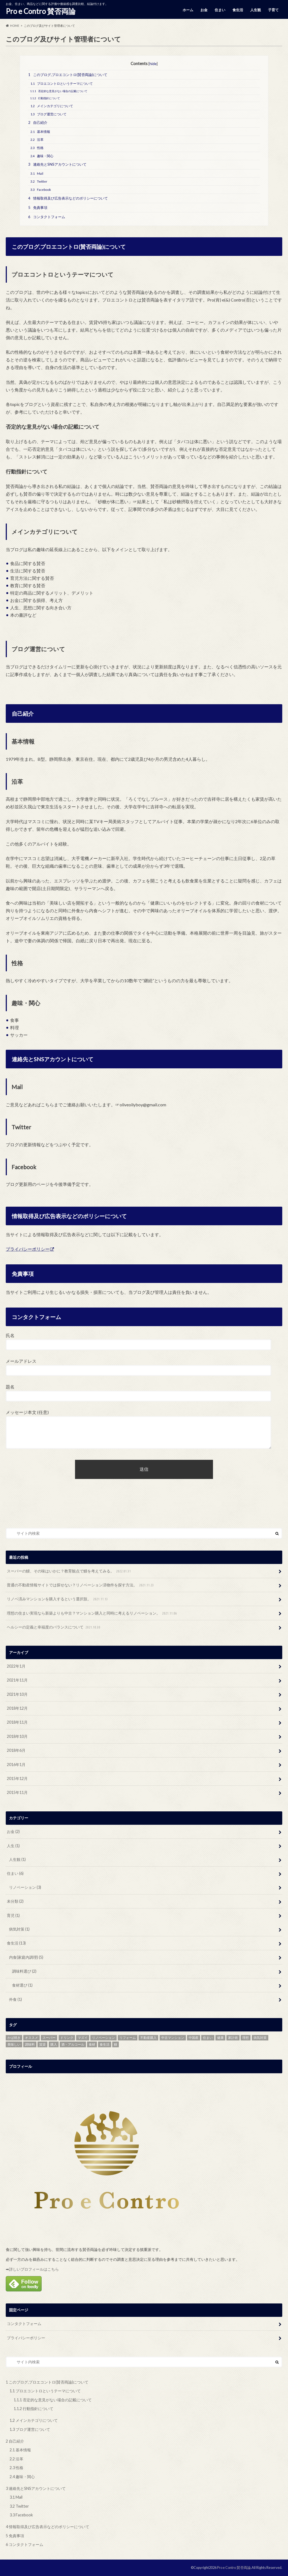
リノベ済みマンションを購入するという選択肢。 (58, 1599)
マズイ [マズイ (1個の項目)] (83, 2038)
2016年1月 (16, 1764)
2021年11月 (17, 1680)
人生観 (255, 10)
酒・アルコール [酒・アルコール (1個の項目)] (72, 2044)
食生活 (237, 10)
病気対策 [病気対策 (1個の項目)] (260, 2038)
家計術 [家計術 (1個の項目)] (233, 2038)
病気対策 (19, 1929)
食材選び (22, 1985)
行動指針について (45, 98)
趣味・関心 (41, 156)
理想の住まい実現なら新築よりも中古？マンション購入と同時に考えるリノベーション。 (92, 1613)
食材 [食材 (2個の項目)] (92, 2044)
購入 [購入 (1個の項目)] (53, 2044)
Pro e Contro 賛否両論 (41, 11)
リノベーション (25, 1887)
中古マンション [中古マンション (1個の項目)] (172, 2038)
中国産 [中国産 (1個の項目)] (193, 2038)
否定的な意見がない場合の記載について (58, 91)
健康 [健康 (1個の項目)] (220, 2038)
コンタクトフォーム (46, 217)
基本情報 (40, 131)
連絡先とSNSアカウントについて (57, 164)
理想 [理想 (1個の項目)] (245, 2038)
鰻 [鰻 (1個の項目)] (115, 2044)
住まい (220, 10)
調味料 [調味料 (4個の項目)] (30, 2044)
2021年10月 (17, 1694)
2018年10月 (17, 1736)
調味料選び (24, 1971)
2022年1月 (16, 1666)
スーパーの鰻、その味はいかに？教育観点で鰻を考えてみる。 (69, 1571)
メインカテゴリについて (51, 106)
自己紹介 (37, 122)
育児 (13, 1915)
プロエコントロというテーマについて (61, 83)
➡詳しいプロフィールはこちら (32, 2269)
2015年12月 (17, 1778)
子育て (273, 10)
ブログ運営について (48, 114)
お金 (204, 10)
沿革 (37, 139)
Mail (36, 173)
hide (153, 63)
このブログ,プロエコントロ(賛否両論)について (67, 74)
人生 (13, 1845)
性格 (37, 148)
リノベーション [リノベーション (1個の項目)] (103, 2038)
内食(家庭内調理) (26, 1957)
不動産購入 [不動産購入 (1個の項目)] (148, 2038)
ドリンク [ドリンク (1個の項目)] (66, 2038)
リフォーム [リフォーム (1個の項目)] (127, 2038)
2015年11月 (17, 1792)
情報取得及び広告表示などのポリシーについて (68, 198)
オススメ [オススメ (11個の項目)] (31, 2038)
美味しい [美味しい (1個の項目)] (14, 2044)
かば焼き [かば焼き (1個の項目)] (14, 2038)
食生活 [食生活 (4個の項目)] (105, 2044)
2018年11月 (17, 1722)
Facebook (40, 189)
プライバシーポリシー (28, 1249)
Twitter (38, 181)
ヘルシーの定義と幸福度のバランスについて (54, 1627)
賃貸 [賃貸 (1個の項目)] (42, 2044)
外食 (15, 1999)
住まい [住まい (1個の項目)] (208, 2038)
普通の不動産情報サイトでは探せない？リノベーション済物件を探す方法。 (81, 1585)
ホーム (188, 10)
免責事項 (37, 207)
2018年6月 (16, 1750)
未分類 (15, 1901)
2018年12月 (17, 1708)
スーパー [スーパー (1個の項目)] (49, 2038)
